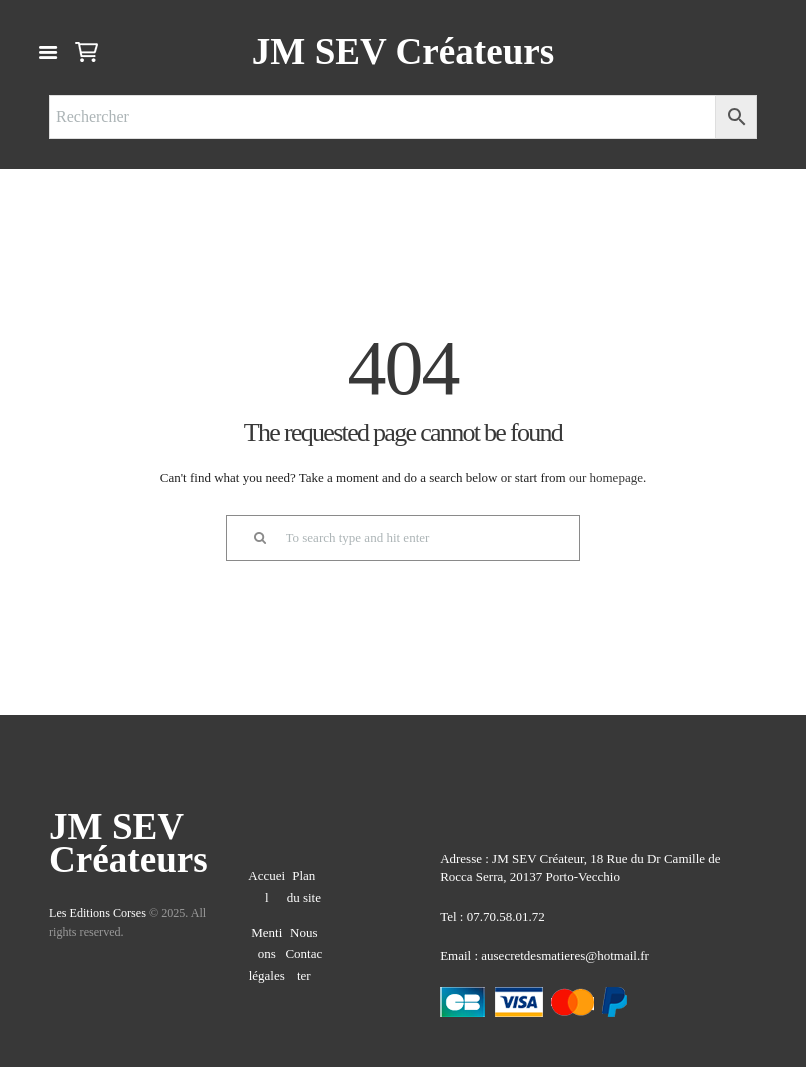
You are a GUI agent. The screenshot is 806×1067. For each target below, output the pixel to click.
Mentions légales (267, 954)
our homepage (606, 477)
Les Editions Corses (97, 913)
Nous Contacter (303, 954)
